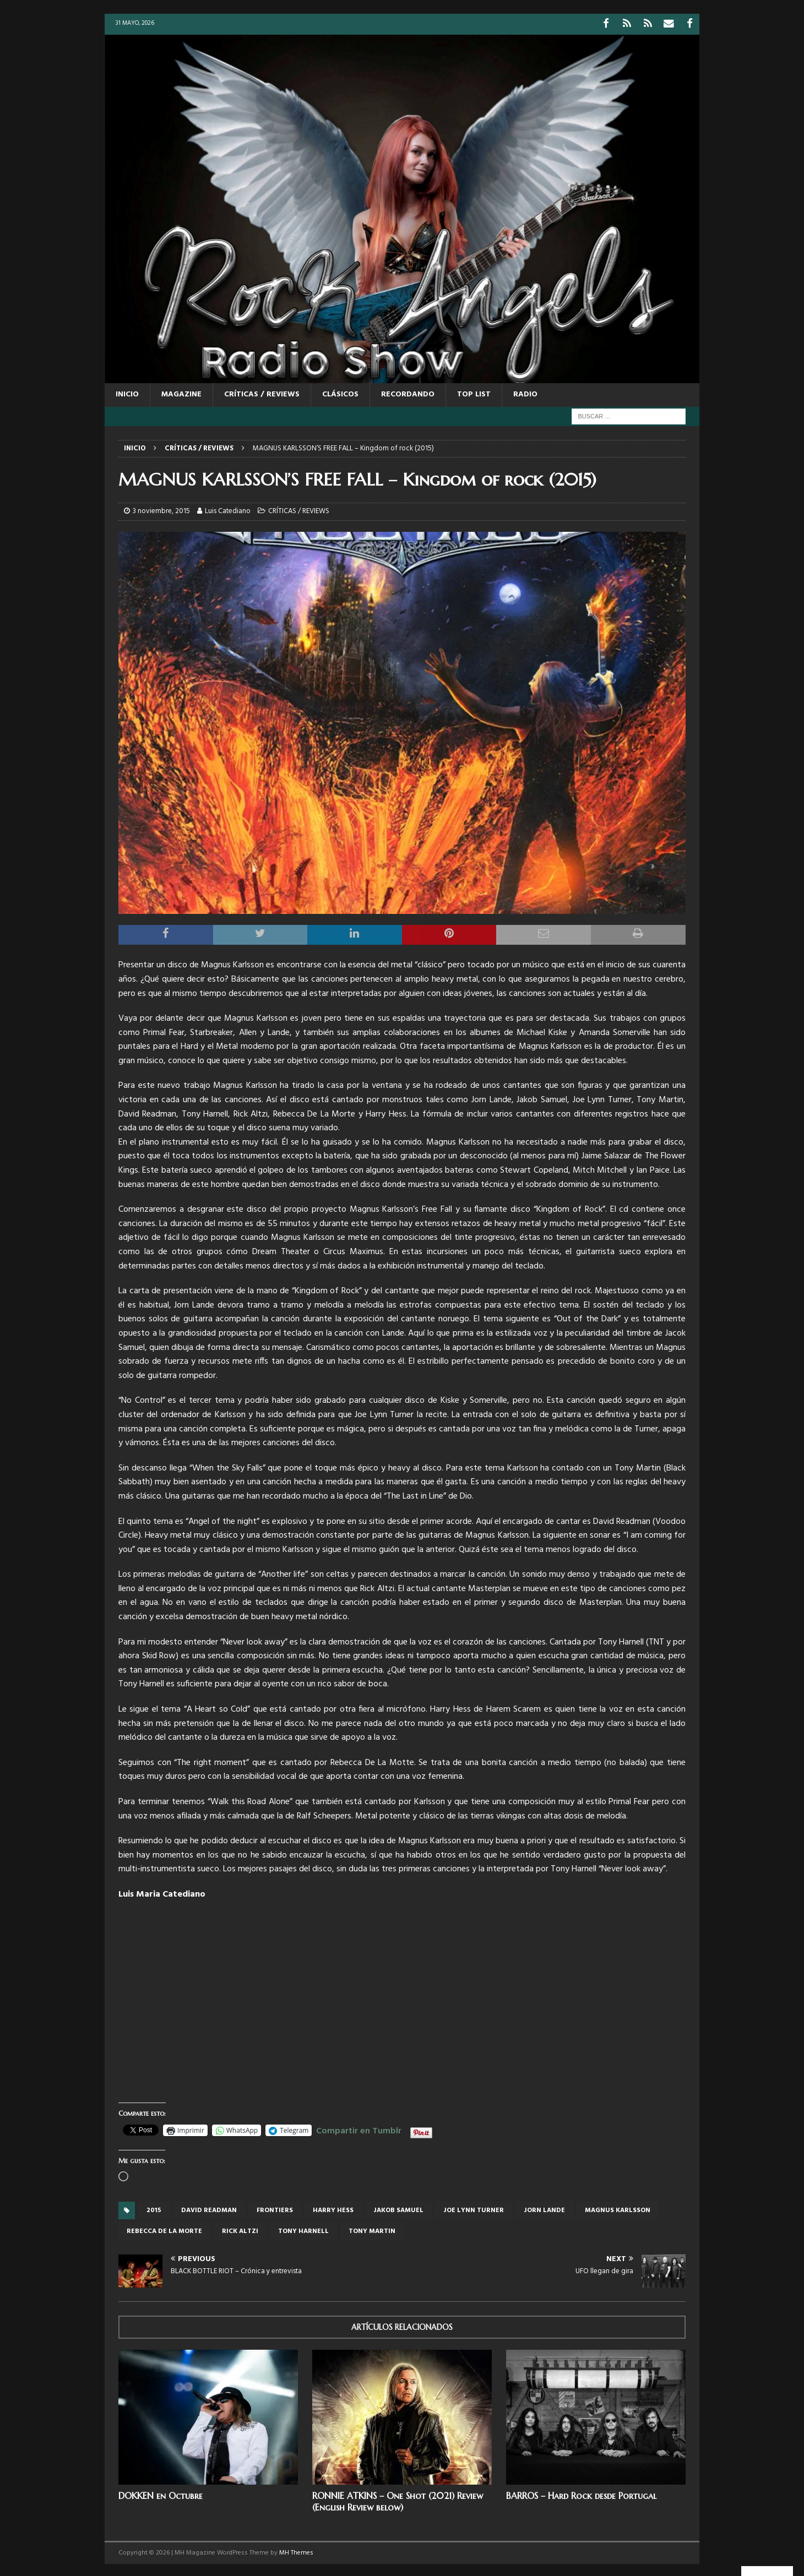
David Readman (209, 2208)
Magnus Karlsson (617, 2208)
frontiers (275, 2208)
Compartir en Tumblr (358, 2127)
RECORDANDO (407, 392)
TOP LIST (474, 392)
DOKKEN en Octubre (160, 2493)
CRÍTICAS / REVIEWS (262, 392)
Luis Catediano (228, 509)
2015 (153, 2208)
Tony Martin (372, 2229)
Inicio (127, 392)
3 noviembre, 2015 (161, 509)
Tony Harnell (303, 2229)
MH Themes (296, 2551)
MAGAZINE (181, 392)
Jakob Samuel (398, 2208)
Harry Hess (333, 2208)
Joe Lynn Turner (473, 2208)
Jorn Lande (544, 2208)
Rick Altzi (240, 2229)
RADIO (525, 392)
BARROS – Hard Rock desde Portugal (581, 2493)
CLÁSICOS (340, 392)
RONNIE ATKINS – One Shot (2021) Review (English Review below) (397, 2499)
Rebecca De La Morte (164, 2229)
